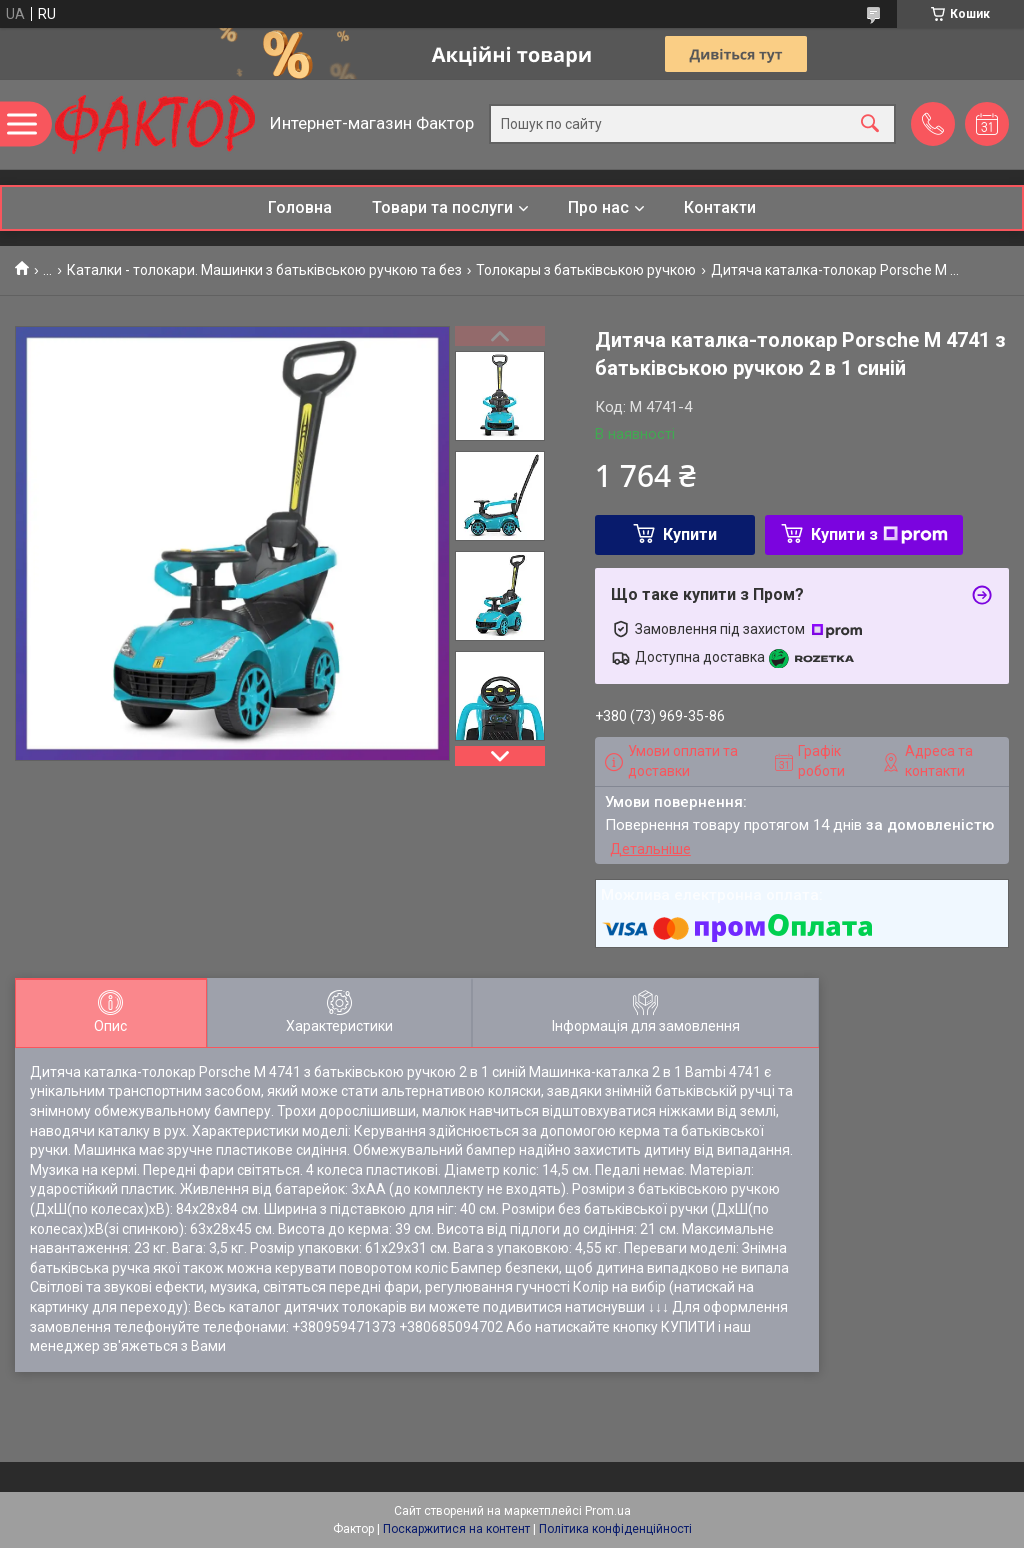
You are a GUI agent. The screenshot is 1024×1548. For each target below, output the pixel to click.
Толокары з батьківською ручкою (586, 270)
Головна (300, 207)
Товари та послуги (442, 207)
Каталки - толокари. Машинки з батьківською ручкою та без (264, 270)
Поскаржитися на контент (456, 1529)
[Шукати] (870, 124)
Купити (690, 534)
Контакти (720, 207)
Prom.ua (608, 1511)
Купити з (879, 534)
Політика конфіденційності (615, 1529)
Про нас (598, 207)
